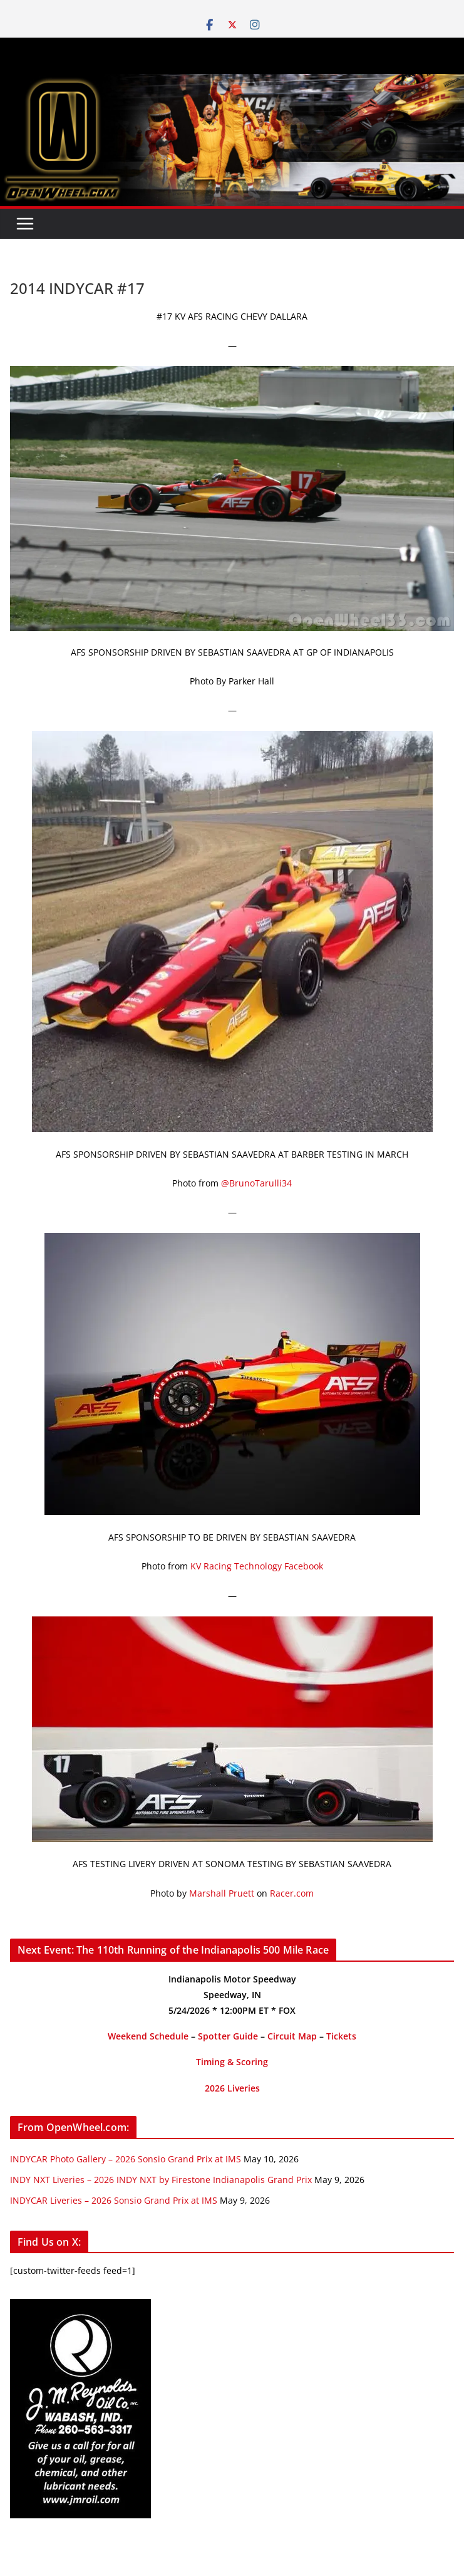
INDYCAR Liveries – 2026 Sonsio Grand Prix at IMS (113, 2200)
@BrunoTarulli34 (256, 1183)
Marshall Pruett (221, 1893)
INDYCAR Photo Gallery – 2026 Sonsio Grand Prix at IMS (125, 2159)
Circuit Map (292, 2036)
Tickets (341, 2036)
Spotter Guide (228, 2036)
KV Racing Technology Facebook (256, 1566)
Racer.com (292, 1893)
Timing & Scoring (232, 2062)
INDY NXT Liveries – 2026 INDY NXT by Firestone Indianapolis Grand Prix (161, 2180)
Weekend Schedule (148, 2036)
